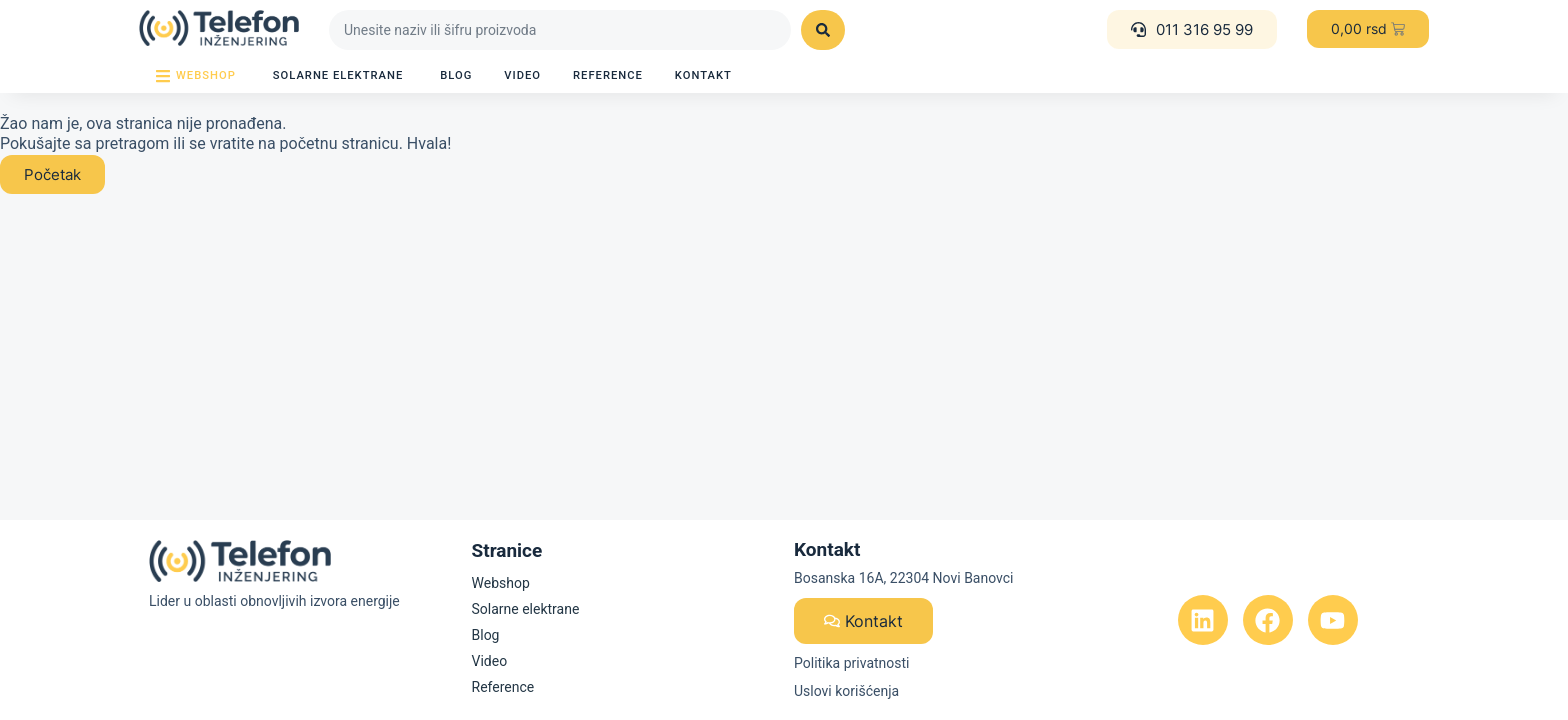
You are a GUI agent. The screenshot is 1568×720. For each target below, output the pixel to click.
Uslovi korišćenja (846, 691)
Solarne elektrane (526, 609)
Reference (503, 687)
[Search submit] (823, 30)
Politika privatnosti (852, 663)
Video (490, 661)
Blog (486, 635)
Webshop (501, 583)
